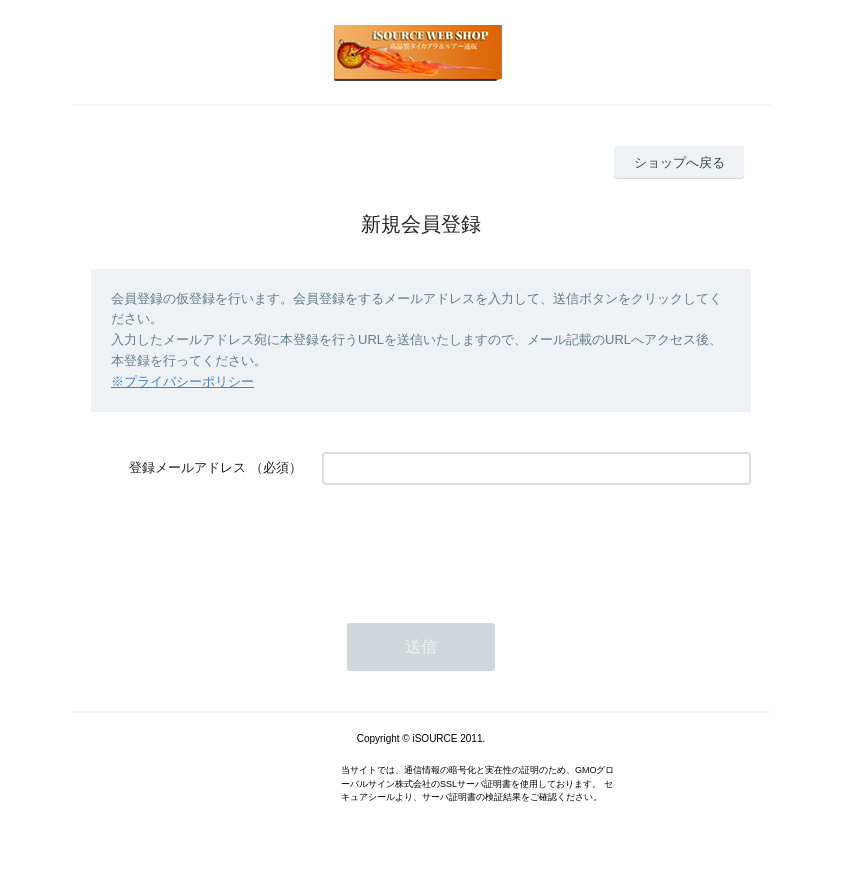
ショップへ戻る (679, 162)
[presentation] (474, 544)
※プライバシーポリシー (182, 381)
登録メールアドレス (187, 467)
